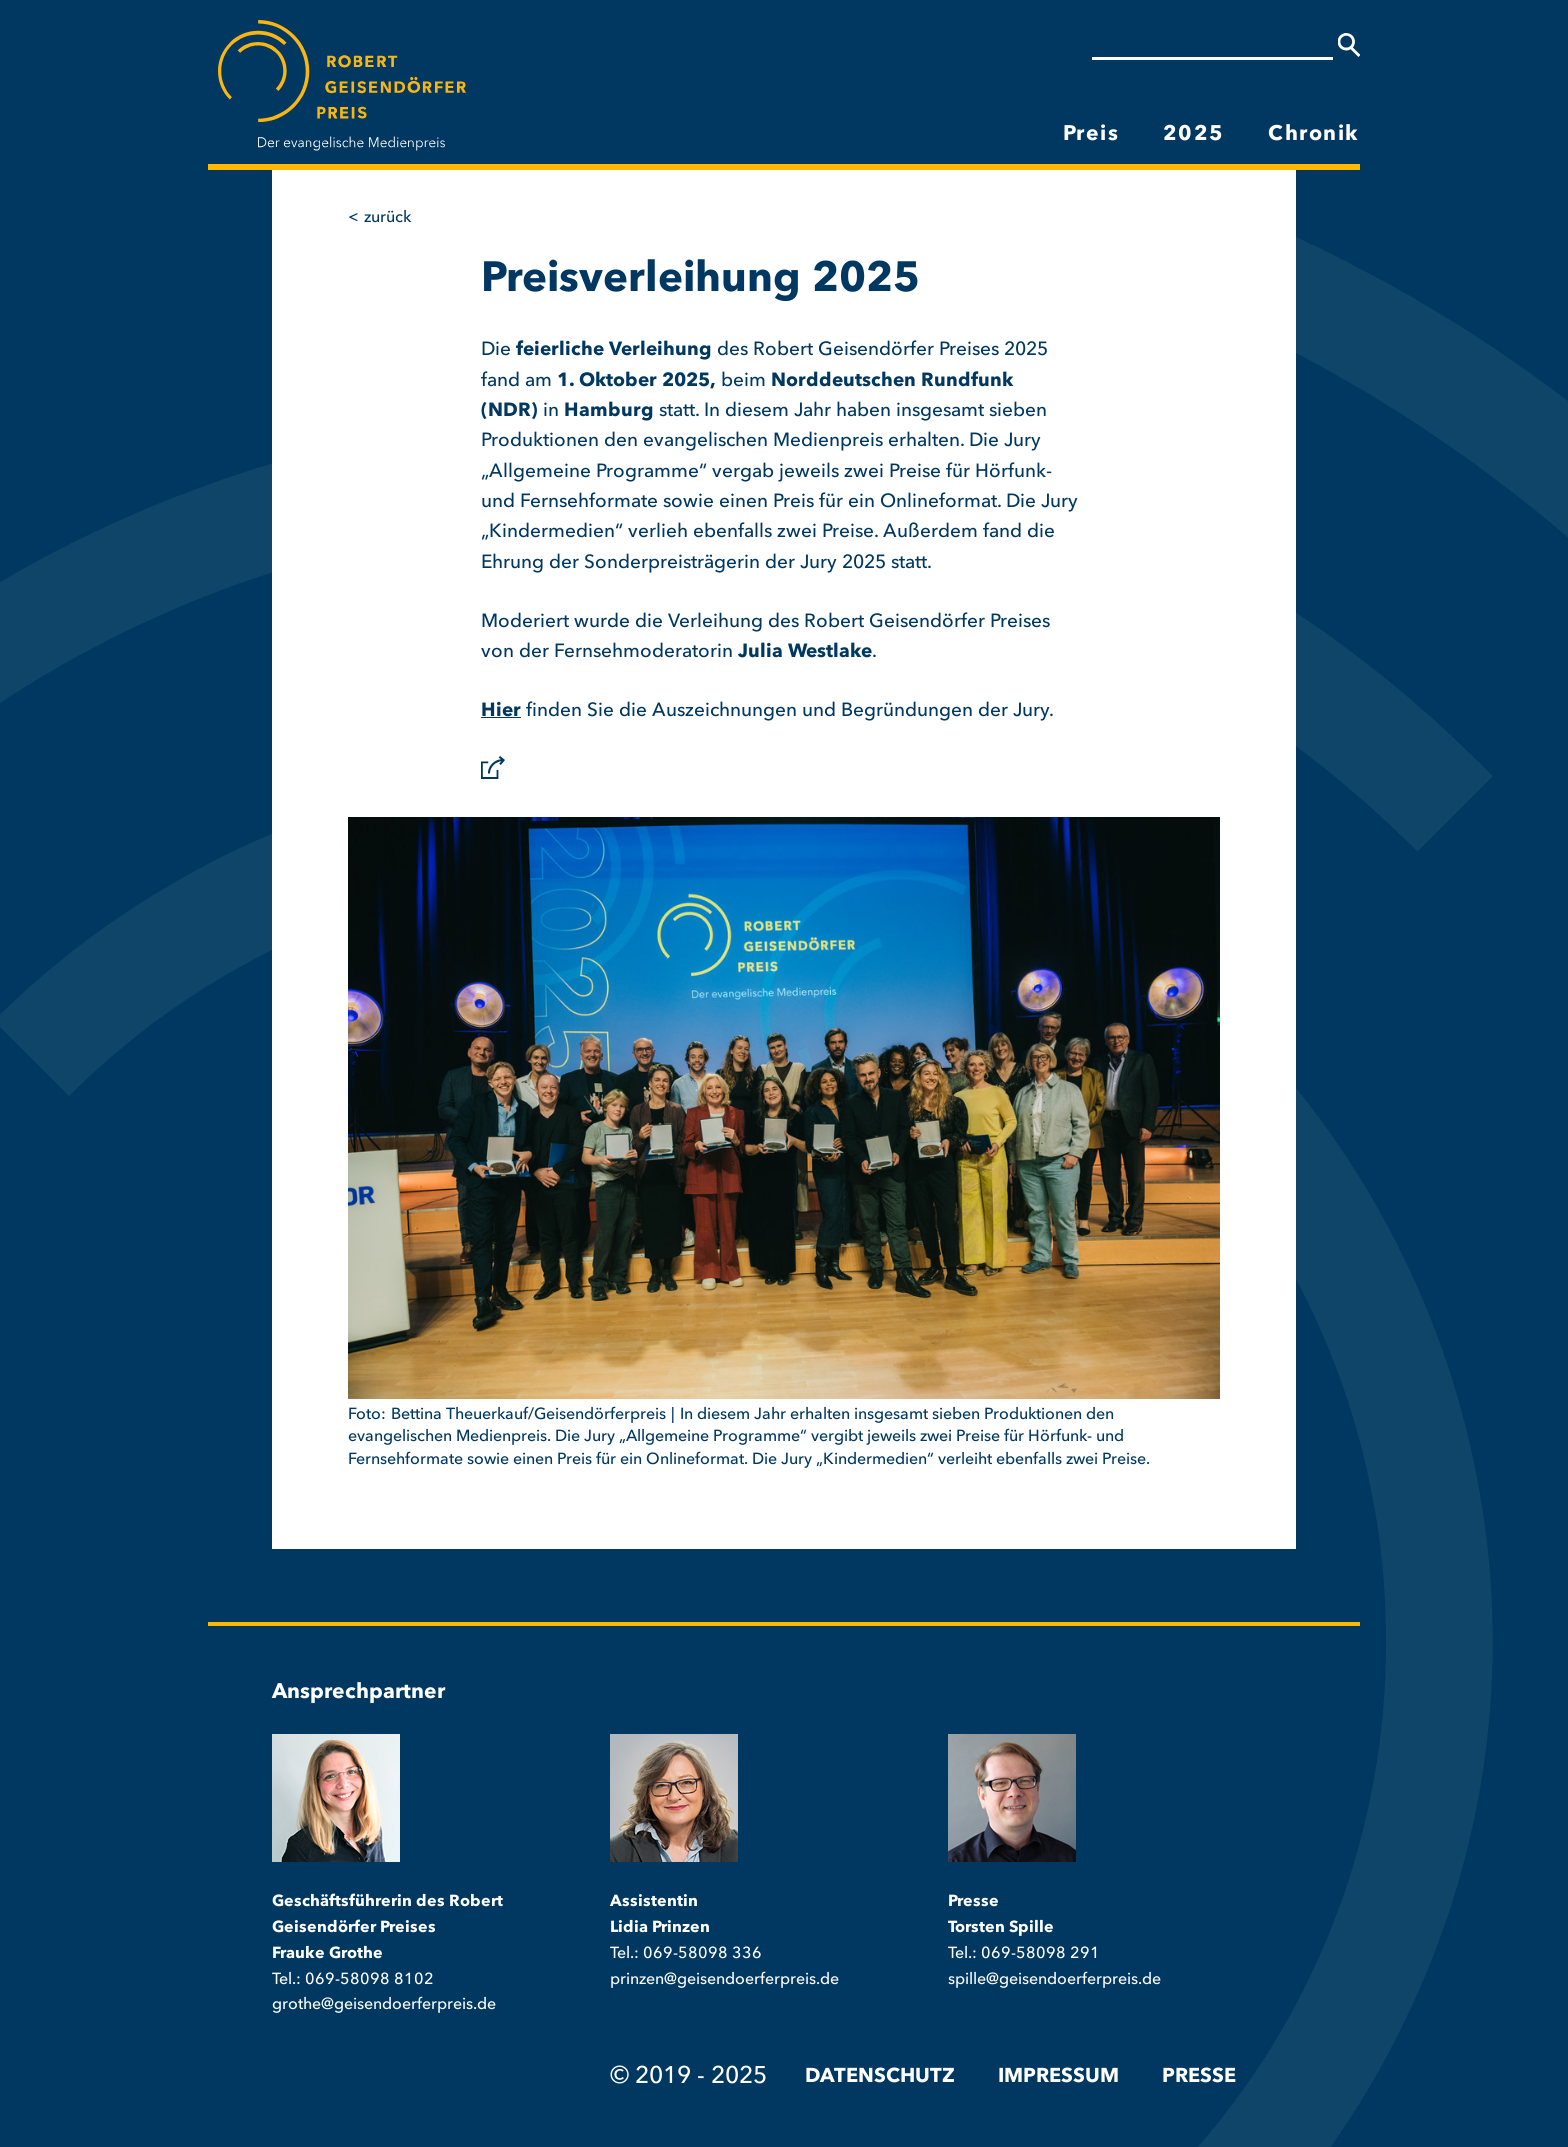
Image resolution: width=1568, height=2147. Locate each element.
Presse (1199, 2077)
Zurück (387, 218)
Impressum (1058, 2077)
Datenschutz (880, 2077)
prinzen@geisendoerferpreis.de (724, 1980)
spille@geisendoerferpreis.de (1054, 1980)
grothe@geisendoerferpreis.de (384, 2005)
